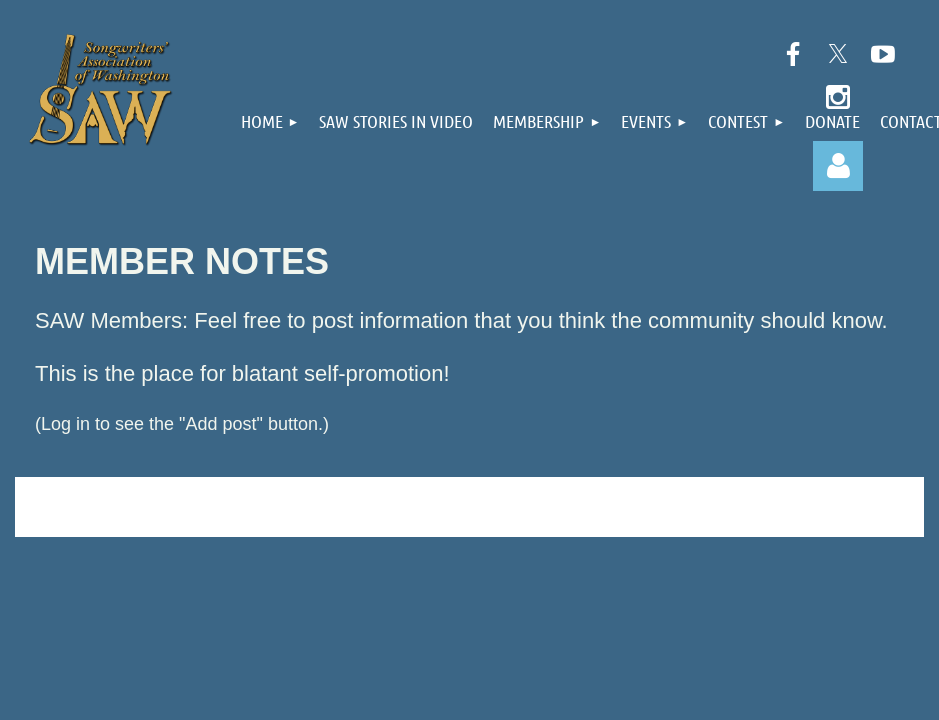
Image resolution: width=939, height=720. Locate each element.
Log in (838, 166)
